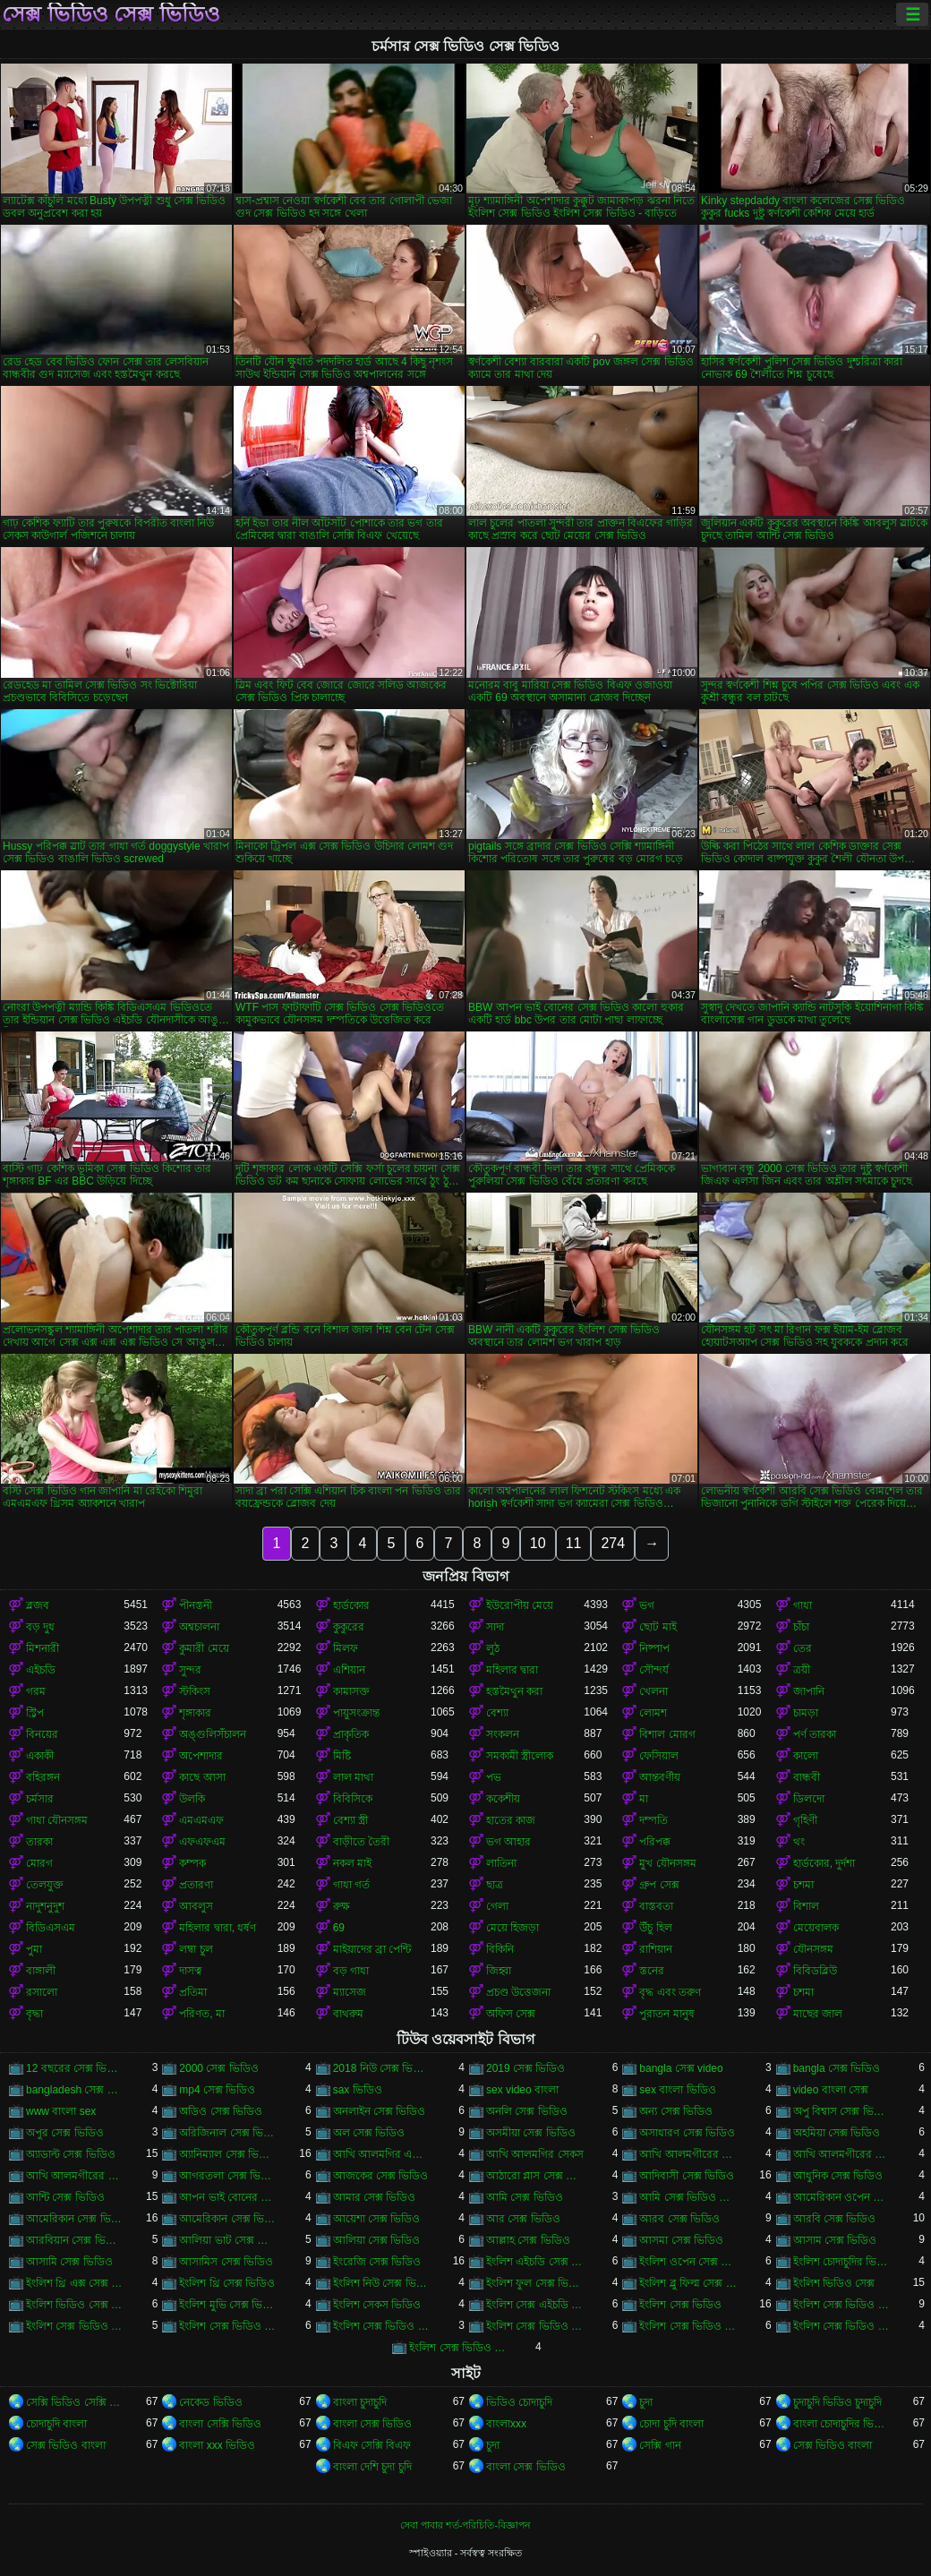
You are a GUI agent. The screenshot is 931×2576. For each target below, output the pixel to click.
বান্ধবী (806, 1777)
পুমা (34, 1949)
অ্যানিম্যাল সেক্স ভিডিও (228, 2154)
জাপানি (808, 1691)
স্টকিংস (194, 1691)
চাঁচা (801, 1627)
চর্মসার (40, 1799)
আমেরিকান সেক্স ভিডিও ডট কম (228, 2218)
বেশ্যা (497, 1713)
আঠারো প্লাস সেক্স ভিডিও (535, 2175)
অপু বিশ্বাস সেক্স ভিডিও (842, 2111)
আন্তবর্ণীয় (659, 1777)
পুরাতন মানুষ (666, 2013)
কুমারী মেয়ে (203, 1648)
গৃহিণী (805, 1820)
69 (339, 1927)
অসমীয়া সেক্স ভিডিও (531, 2133)
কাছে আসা (202, 1777)
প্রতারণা (196, 1885)
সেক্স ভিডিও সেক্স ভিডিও (111, 14)
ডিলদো (808, 1799)
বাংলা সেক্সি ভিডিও (220, 2424)
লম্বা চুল (195, 1949)
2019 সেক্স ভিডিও (525, 2068)
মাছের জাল (817, 2013)
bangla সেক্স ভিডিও (837, 2068)
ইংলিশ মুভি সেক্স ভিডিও (228, 2304)
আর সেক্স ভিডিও (523, 2218)
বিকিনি (500, 1949)
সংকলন (502, 1734)
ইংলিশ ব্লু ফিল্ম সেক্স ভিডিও (688, 2283)
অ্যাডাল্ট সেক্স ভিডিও (70, 2154)
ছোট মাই (657, 1627)
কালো (805, 1756)
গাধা (802, 1605)
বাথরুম (348, 2013)
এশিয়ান (349, 1670)
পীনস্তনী (195, 1605)
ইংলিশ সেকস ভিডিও (377, 2304)
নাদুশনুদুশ (45, 1906)
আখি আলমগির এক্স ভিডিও (382, 2154)
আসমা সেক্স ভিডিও (681, 2240)
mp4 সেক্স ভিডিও (217, 2090)
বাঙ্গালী (41, 1970)
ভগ (646, 1605)
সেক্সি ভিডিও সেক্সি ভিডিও (75, 2402)
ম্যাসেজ (349, 1992)
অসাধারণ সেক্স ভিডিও (687, 2133)
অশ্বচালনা (199, 1627)
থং (799, 1842)
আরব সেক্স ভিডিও (679, 2218)
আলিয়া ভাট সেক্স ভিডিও (228, 2240)
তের (802, 1648)
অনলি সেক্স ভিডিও (527, 2111)
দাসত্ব (190, 1970)
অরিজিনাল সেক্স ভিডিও (228, 2133)
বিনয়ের (42, 1734)
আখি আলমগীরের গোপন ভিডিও (688, 2154)
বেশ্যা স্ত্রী (350, 1820)
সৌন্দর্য (654, 1670)
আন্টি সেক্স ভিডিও (65, 2197)
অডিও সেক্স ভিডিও (220, 2111)
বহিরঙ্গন (43, 1777)
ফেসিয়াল (659, 1756)
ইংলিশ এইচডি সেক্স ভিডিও (535, 2261)
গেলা (497, 1906)
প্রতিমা (193, 1992)
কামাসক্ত (351, 1691)
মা (643, 1799)
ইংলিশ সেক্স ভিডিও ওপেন (228, 2326)
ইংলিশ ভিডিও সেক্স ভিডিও (75, 2304)
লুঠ (493, 1648)
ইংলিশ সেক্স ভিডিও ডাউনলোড (688, 2326)
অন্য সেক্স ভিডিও (676, 2111)
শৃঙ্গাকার (195, 1713)
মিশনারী (42, 1648)
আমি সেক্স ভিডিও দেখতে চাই (688, 2197)
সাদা (495, 1627)
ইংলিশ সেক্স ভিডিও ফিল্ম (458, 2347)
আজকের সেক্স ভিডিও (381, 2175)
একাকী (40, 1756)
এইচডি (41, 1670)
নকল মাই (352, 1863)
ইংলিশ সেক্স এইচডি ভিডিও (535, 2304)
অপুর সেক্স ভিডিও (65, 2133)
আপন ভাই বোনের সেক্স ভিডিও (228, 2197)
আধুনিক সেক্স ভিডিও (838, 2175)
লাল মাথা (353, 1777)
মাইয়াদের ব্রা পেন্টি (372, 1949)
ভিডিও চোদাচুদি (519, 2402)
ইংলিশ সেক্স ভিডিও (680, 2304)
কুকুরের (348, 1627)
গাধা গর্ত (351, 1885)
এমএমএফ (201, 1820)
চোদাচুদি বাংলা (56, 2424)
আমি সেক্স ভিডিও (524, 2197)
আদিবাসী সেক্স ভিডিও (686, 2175)
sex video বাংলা (522, 2090)
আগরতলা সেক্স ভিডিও (228, 2175)
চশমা (803, 1885)
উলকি (192, 1799)
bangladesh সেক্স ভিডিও (75, 2090)
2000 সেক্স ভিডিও (218, 2068)
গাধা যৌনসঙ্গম (57, 1820)
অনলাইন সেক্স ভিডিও (379, 2111)
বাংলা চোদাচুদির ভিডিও (842, 2424)
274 (613, 1543)
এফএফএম (202, 1842)
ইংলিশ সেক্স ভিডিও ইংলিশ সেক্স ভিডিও (842, 2304)
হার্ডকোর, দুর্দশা (824, 1863)
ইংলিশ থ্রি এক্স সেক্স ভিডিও (75, 2283)
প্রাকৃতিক (351, 1734)
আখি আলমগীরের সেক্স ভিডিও (75, 2175)
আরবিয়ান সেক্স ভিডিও (75, 2240)
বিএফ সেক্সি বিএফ (372, 2445)
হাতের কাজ (510, 1820)
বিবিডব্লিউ (815, 1970)
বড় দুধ (40, 1627)
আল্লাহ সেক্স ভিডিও (528, 2240)
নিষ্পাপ (654, 1648)
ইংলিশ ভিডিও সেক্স (834, 2283)
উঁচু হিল (655, 1927)
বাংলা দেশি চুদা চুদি (372, 2466)
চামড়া (805, 1713)
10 (538, 1543)
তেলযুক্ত (45, 1885)
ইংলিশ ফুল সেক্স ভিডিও (535, 2283)
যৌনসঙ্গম (813, 1949)
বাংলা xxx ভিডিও (217, 2445)
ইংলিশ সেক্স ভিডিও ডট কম (535, 2326)
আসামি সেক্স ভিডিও (69, 2261)
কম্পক (192, 1863)
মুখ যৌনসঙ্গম (667, 1863)
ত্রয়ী (801, 1670)
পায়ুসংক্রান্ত (356, 1713)
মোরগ (39, 1863)
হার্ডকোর (351, 1605)
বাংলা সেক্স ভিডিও (373, 2424)
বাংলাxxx (506, 2424)
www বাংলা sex (61, 2111)
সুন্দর (190, 1670)
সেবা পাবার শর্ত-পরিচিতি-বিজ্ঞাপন (465, 2525)
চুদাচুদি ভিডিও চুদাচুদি (838, 2402)
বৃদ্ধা (34, 2013)
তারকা (39, 1842)
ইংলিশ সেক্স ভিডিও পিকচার (842, 2326)
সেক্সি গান (659, 2445)
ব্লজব (37, 1605)
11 (574, 1543)
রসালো (41, 1992)
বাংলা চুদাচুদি (360, 2402)
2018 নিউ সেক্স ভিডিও (382, 2068)
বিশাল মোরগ (667, 1734)
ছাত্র (494, 1885)
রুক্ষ (341, 1906)
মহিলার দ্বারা (512, 1670)
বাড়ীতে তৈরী (361, 1842)
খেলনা (653, 1691)
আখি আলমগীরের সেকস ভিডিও (842, 2154)
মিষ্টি (342, 1756)
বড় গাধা (351, 1970)
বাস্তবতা (656, 1906)
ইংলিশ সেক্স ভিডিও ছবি (382, 2326)
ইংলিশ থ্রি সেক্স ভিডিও (227, 2283)
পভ (493, 1777)
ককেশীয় (503, 1799)
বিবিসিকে (352, 1799)
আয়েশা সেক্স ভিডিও (377, 2218)
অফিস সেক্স (510, 2013)
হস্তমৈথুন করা (514, 1691)
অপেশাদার (201, 1756)
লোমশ (653, 1713)
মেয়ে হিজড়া (512, 1927)
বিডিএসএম (50, 1927)
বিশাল (806, 1906)
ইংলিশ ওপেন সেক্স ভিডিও (688, 2261)
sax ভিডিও (357, 2090)
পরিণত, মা (202, 2013)
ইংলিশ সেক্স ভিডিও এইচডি (75, 2326)
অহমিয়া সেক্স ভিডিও (837, 2133)
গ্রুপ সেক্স (659, 1885)
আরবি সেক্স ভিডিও (834, 2218)
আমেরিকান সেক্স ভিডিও (75, 2218)
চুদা (646, 2402)
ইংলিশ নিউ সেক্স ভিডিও (382, 2283)
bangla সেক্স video (680, 2068)
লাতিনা (501, 1863)
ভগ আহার (508, 1842)
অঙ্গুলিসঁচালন (212, 1734)
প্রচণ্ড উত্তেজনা (518, 1992)
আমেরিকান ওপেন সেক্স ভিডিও (842, 2197)
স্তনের (651, 1970)
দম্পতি (653, 1820)
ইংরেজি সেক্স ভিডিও (377, 2261)
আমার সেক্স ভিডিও (374, 2197)
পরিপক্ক (654, 1842)
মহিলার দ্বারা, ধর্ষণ (217, 1927)
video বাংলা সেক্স (830, 2090)
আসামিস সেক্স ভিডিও (226, 2261)
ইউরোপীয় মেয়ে (519, 1605)
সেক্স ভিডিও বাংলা (66, 2445)
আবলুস (196, 1906)
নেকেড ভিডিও (210, 2402)
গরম (36, 1691)
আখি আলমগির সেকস (535, 2154)
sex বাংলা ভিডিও (677, 2090)
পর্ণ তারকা (814, 1734)
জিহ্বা (498, 1970)
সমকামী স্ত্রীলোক (519, 1756)
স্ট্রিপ (35, 1713)
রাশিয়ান (655, 1949)
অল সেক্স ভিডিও (369, 2133)
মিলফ (345, 1648)
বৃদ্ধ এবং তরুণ (670, 1992)
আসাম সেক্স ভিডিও (835, 2240)
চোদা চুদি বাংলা (671, 2424)
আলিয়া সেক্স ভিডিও (377, 2240)
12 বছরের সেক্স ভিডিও (75, 2068)
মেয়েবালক (816, 1927)
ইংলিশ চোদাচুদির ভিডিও (842, 2261)
